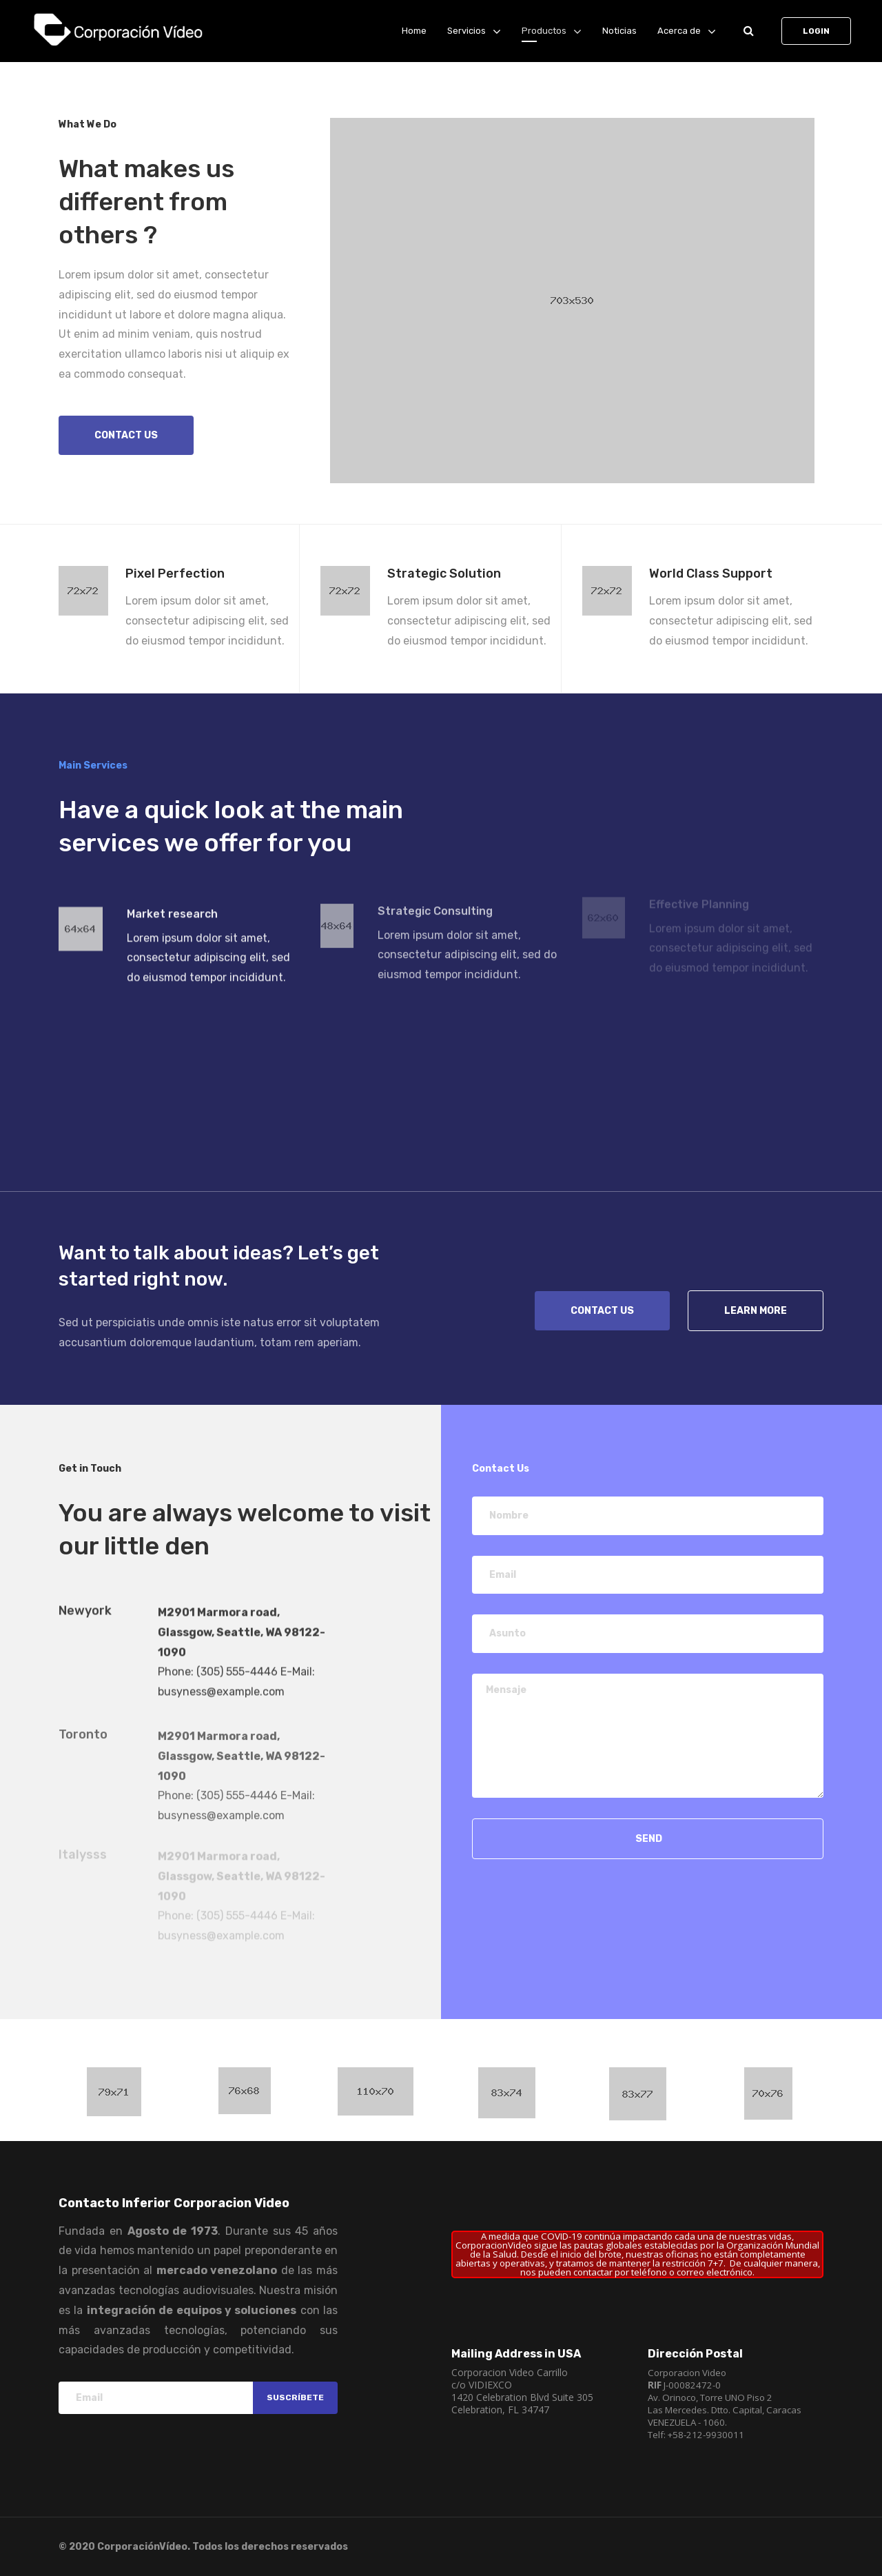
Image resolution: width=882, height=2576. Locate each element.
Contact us (126, 435)
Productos (544, 31)
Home (414, 31)
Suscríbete (295, 2397)
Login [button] (816, 31)
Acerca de (679, 31)
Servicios (466, 31)
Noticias (619, 31)
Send (647, 1839)
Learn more (755, 1311)
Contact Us (602, 1311)
